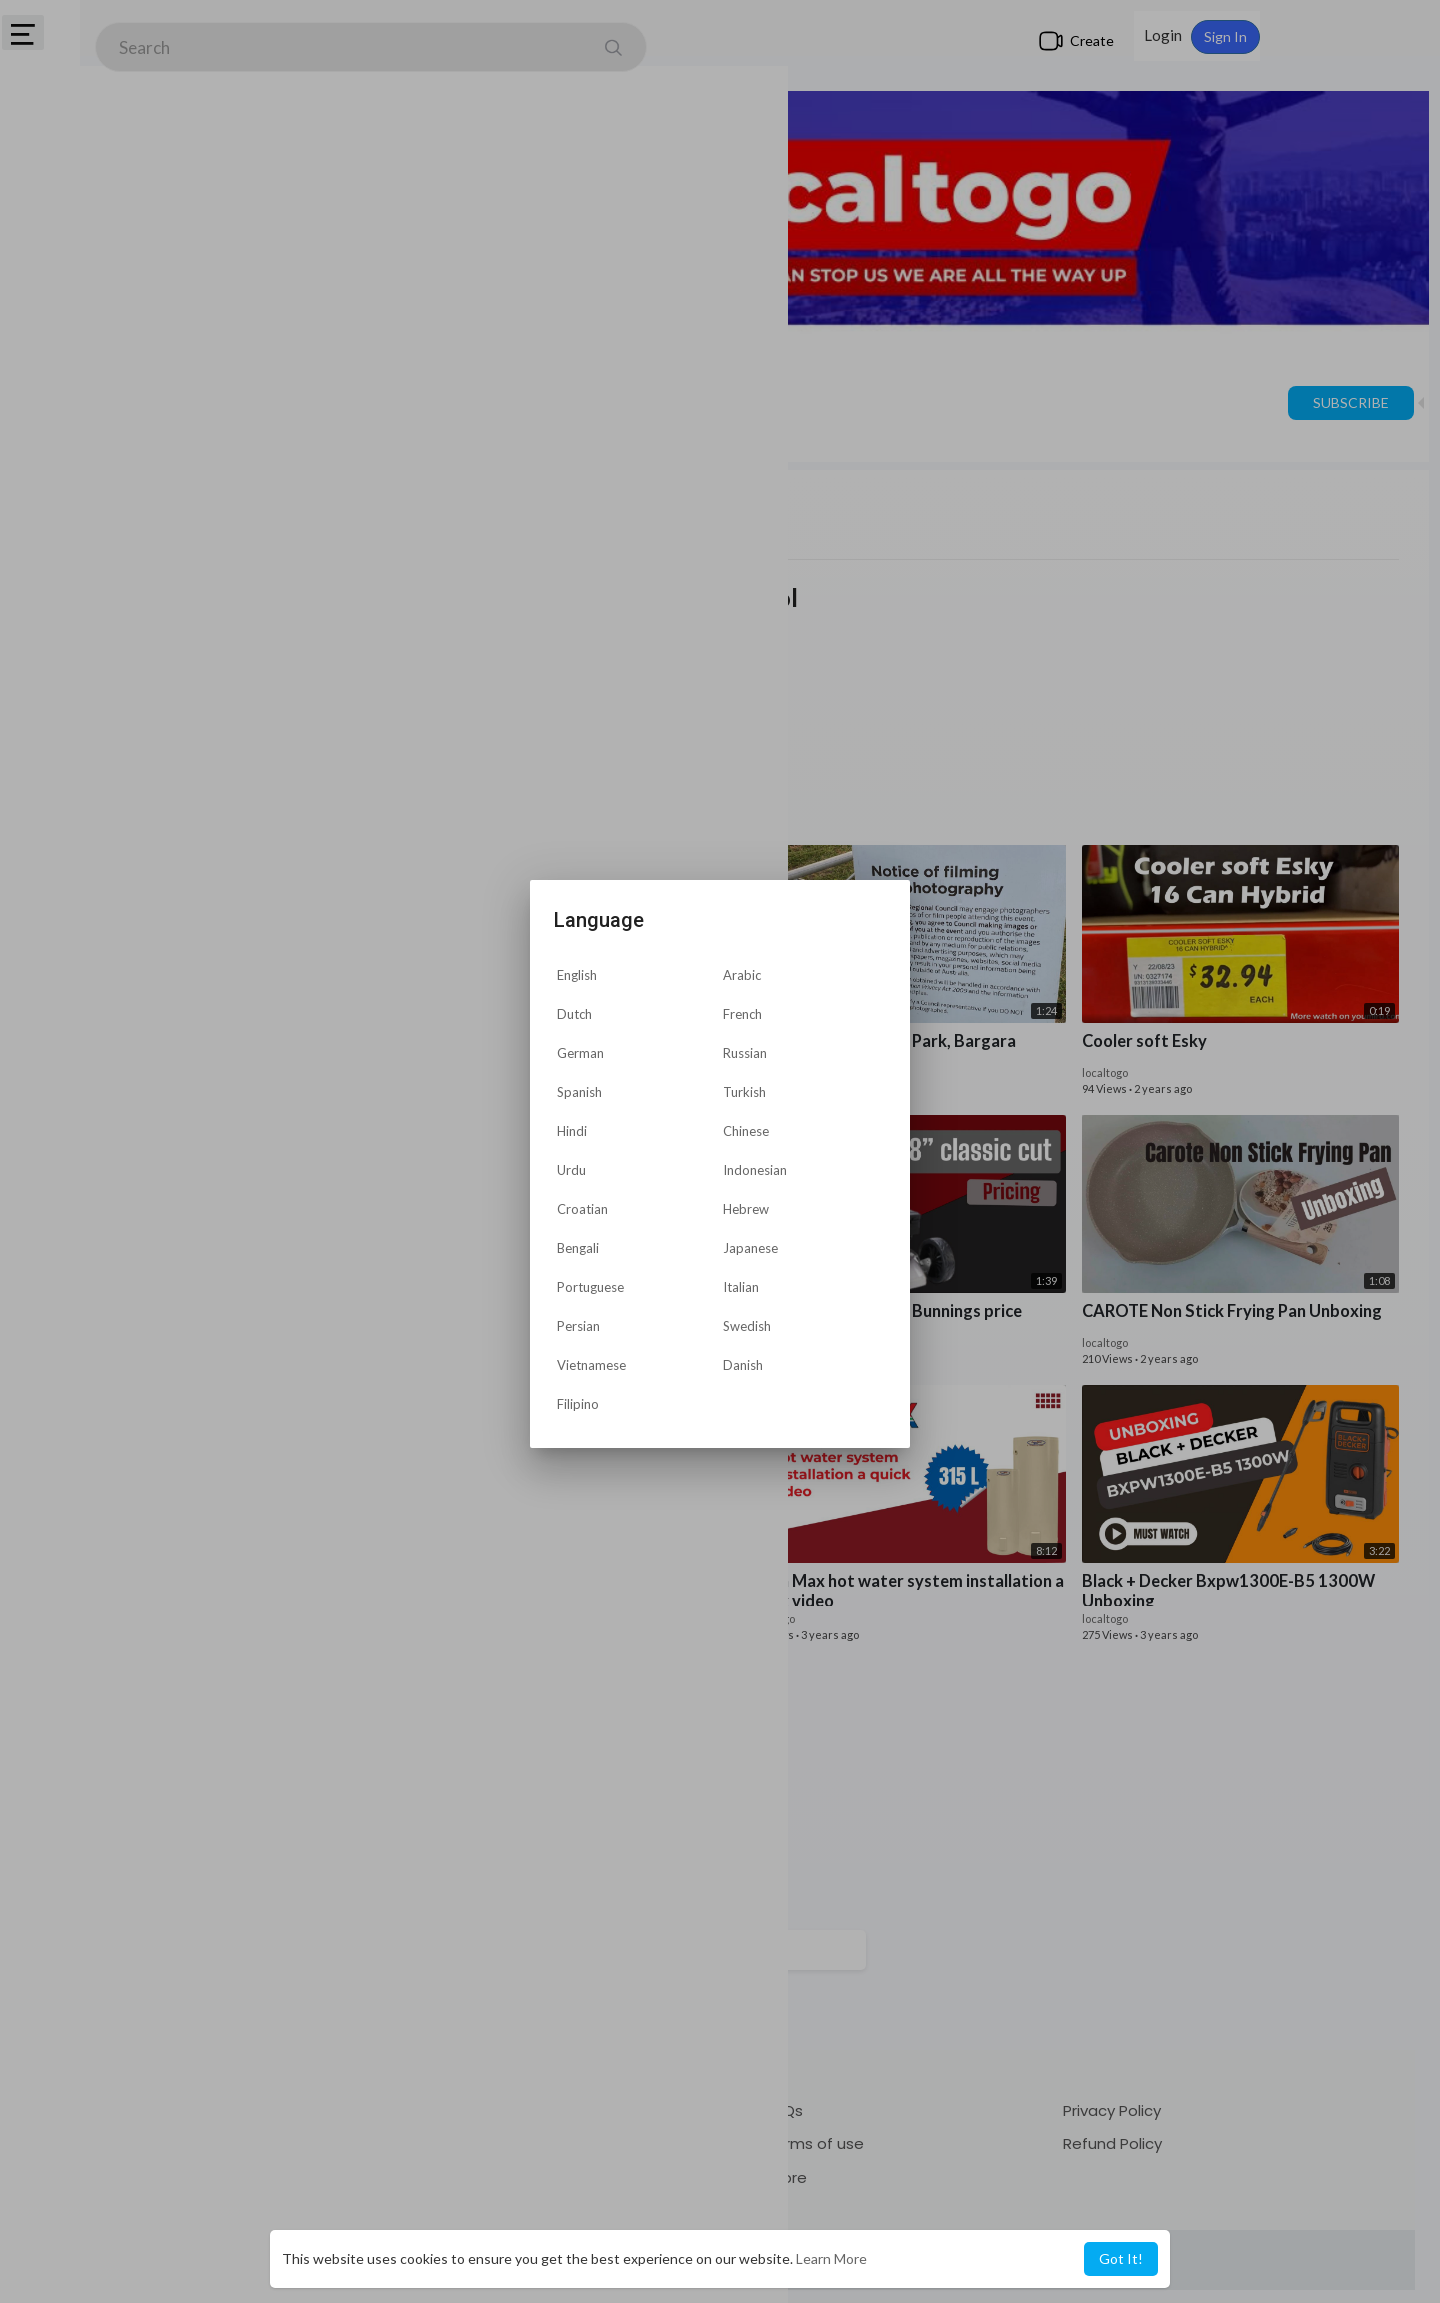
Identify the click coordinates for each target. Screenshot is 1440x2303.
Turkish (744, 1092)
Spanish (579, 1092)
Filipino (578, 1404)
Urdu (571, 1170)
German (580, 1053)
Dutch (574, 1014)
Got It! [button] (1121, 2258)
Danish (743, 1365)
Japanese (750, 1248)
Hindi (572, 1131)
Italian (741, 1287)
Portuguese (590, 1287)
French (742, 1014)
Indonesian (755, 1170)
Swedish (747, 1326)
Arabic (742, 975)
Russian (745, 1053)
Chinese (746, 1131)
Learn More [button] (831, 2258)
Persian (578, 1326)
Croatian (582, 1209)
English (577, 975)
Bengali (578, 1248)
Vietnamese (591, 1365)
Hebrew (746, 1209)
